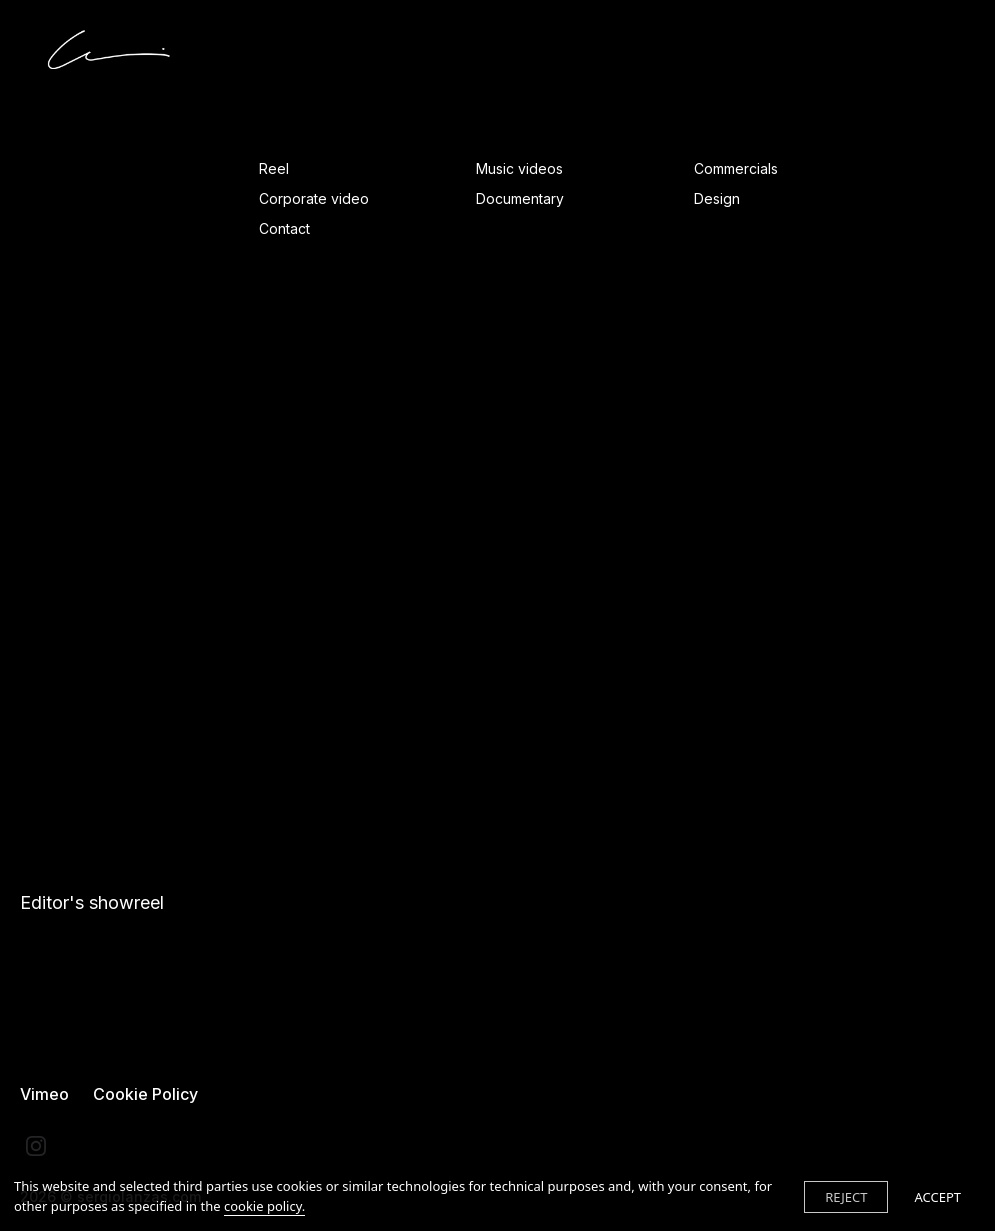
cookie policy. (264, 1206)
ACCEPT (937, 1197)
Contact (284, 228)
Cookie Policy (145, 1094)
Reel (274, 168)
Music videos (519, 168)
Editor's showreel (92, 902)
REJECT (846, 1197)
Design (717, 198)
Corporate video (314, 198)
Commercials (736, 168)
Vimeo (44, 1094)
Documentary (520, 198)
